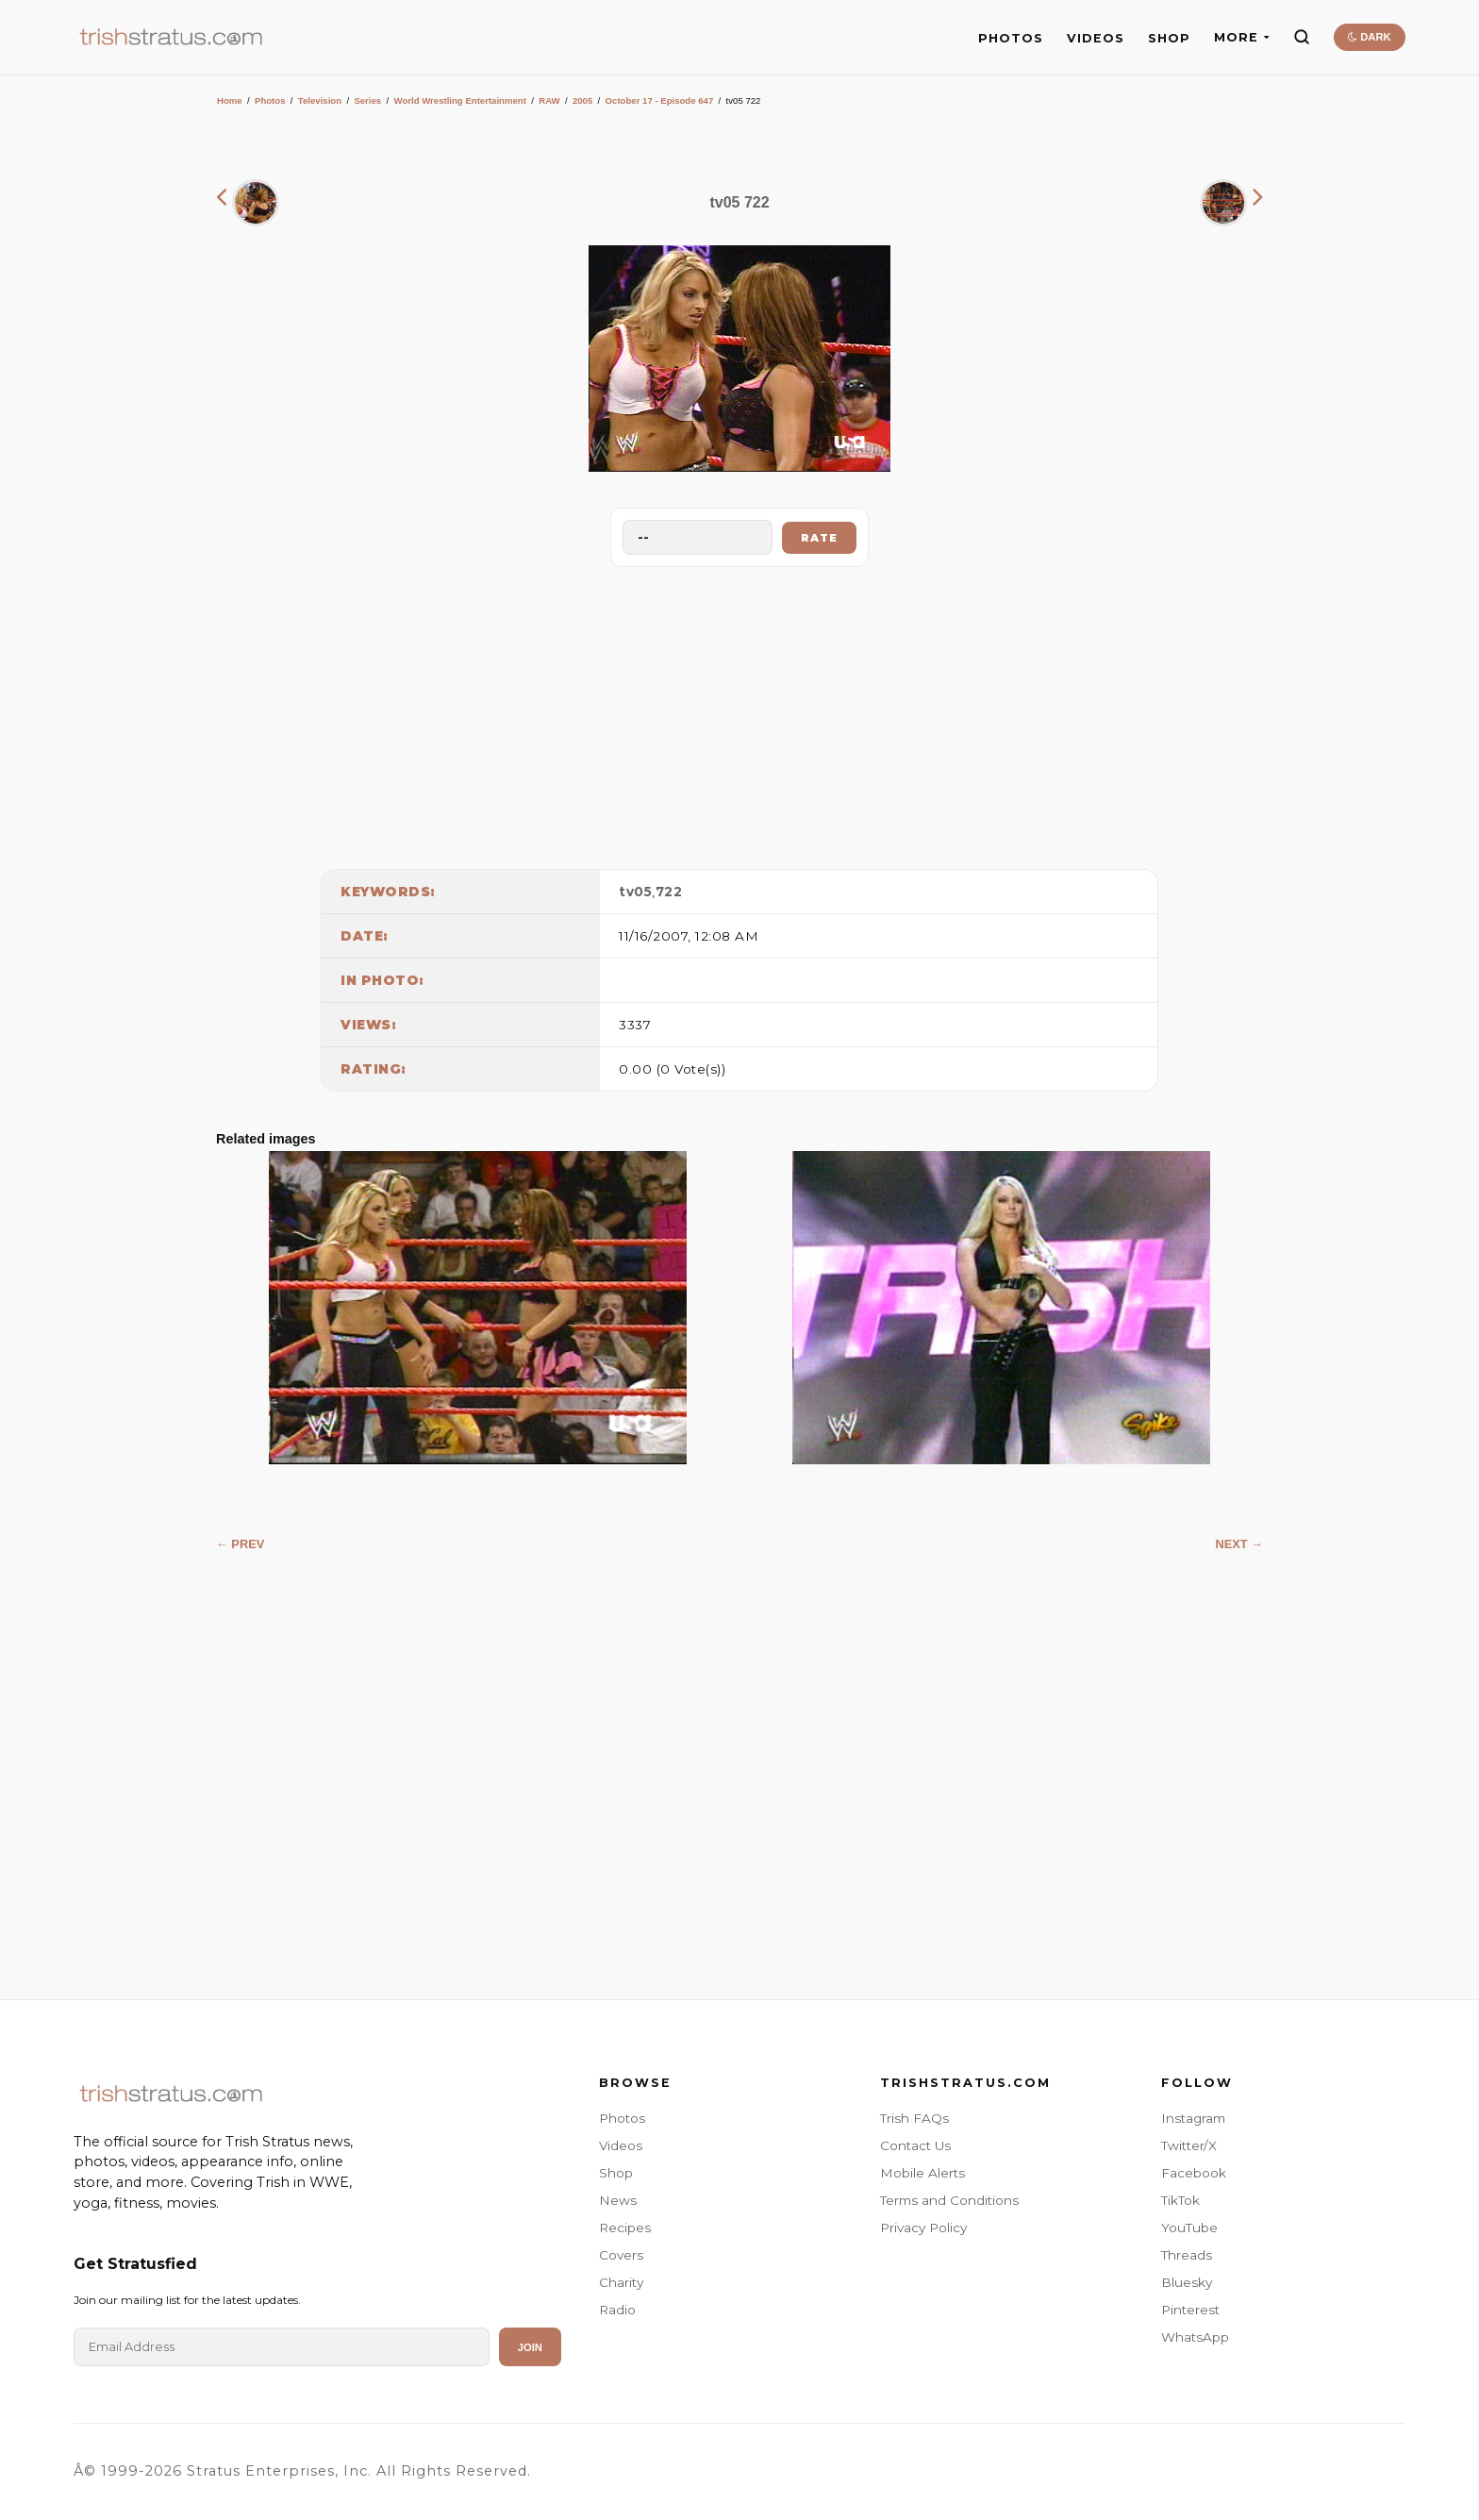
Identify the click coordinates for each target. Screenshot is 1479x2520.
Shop (616, 2172)
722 (669, 891)
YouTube (1189, 2227)
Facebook (1193, 2172)
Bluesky (1186, 2282)
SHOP (1169, 38)
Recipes (625, 2227)
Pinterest (1190, 2309)
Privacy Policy (923, 2227)
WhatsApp (1195, 2337)
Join (530, 2347)
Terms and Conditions (949, 2200)
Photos (270, 100)
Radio (617, 2309)
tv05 (635, 891)
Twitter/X (1189, 2145)
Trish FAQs (914, 2118)
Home (229, 100)
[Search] (1301, 36)
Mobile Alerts (922, 2172)
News (618, 2200)
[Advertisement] (739, 713)
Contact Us (915, 2145)
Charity (621, 2282)
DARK (1369, 36)
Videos (620, 2145)
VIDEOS (1095, 38)
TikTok (1180, 2200)
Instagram (1193, 2118)
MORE (1242, 37)
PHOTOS (1010, 38)
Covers (621, 2254)
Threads (1186, 2254)
